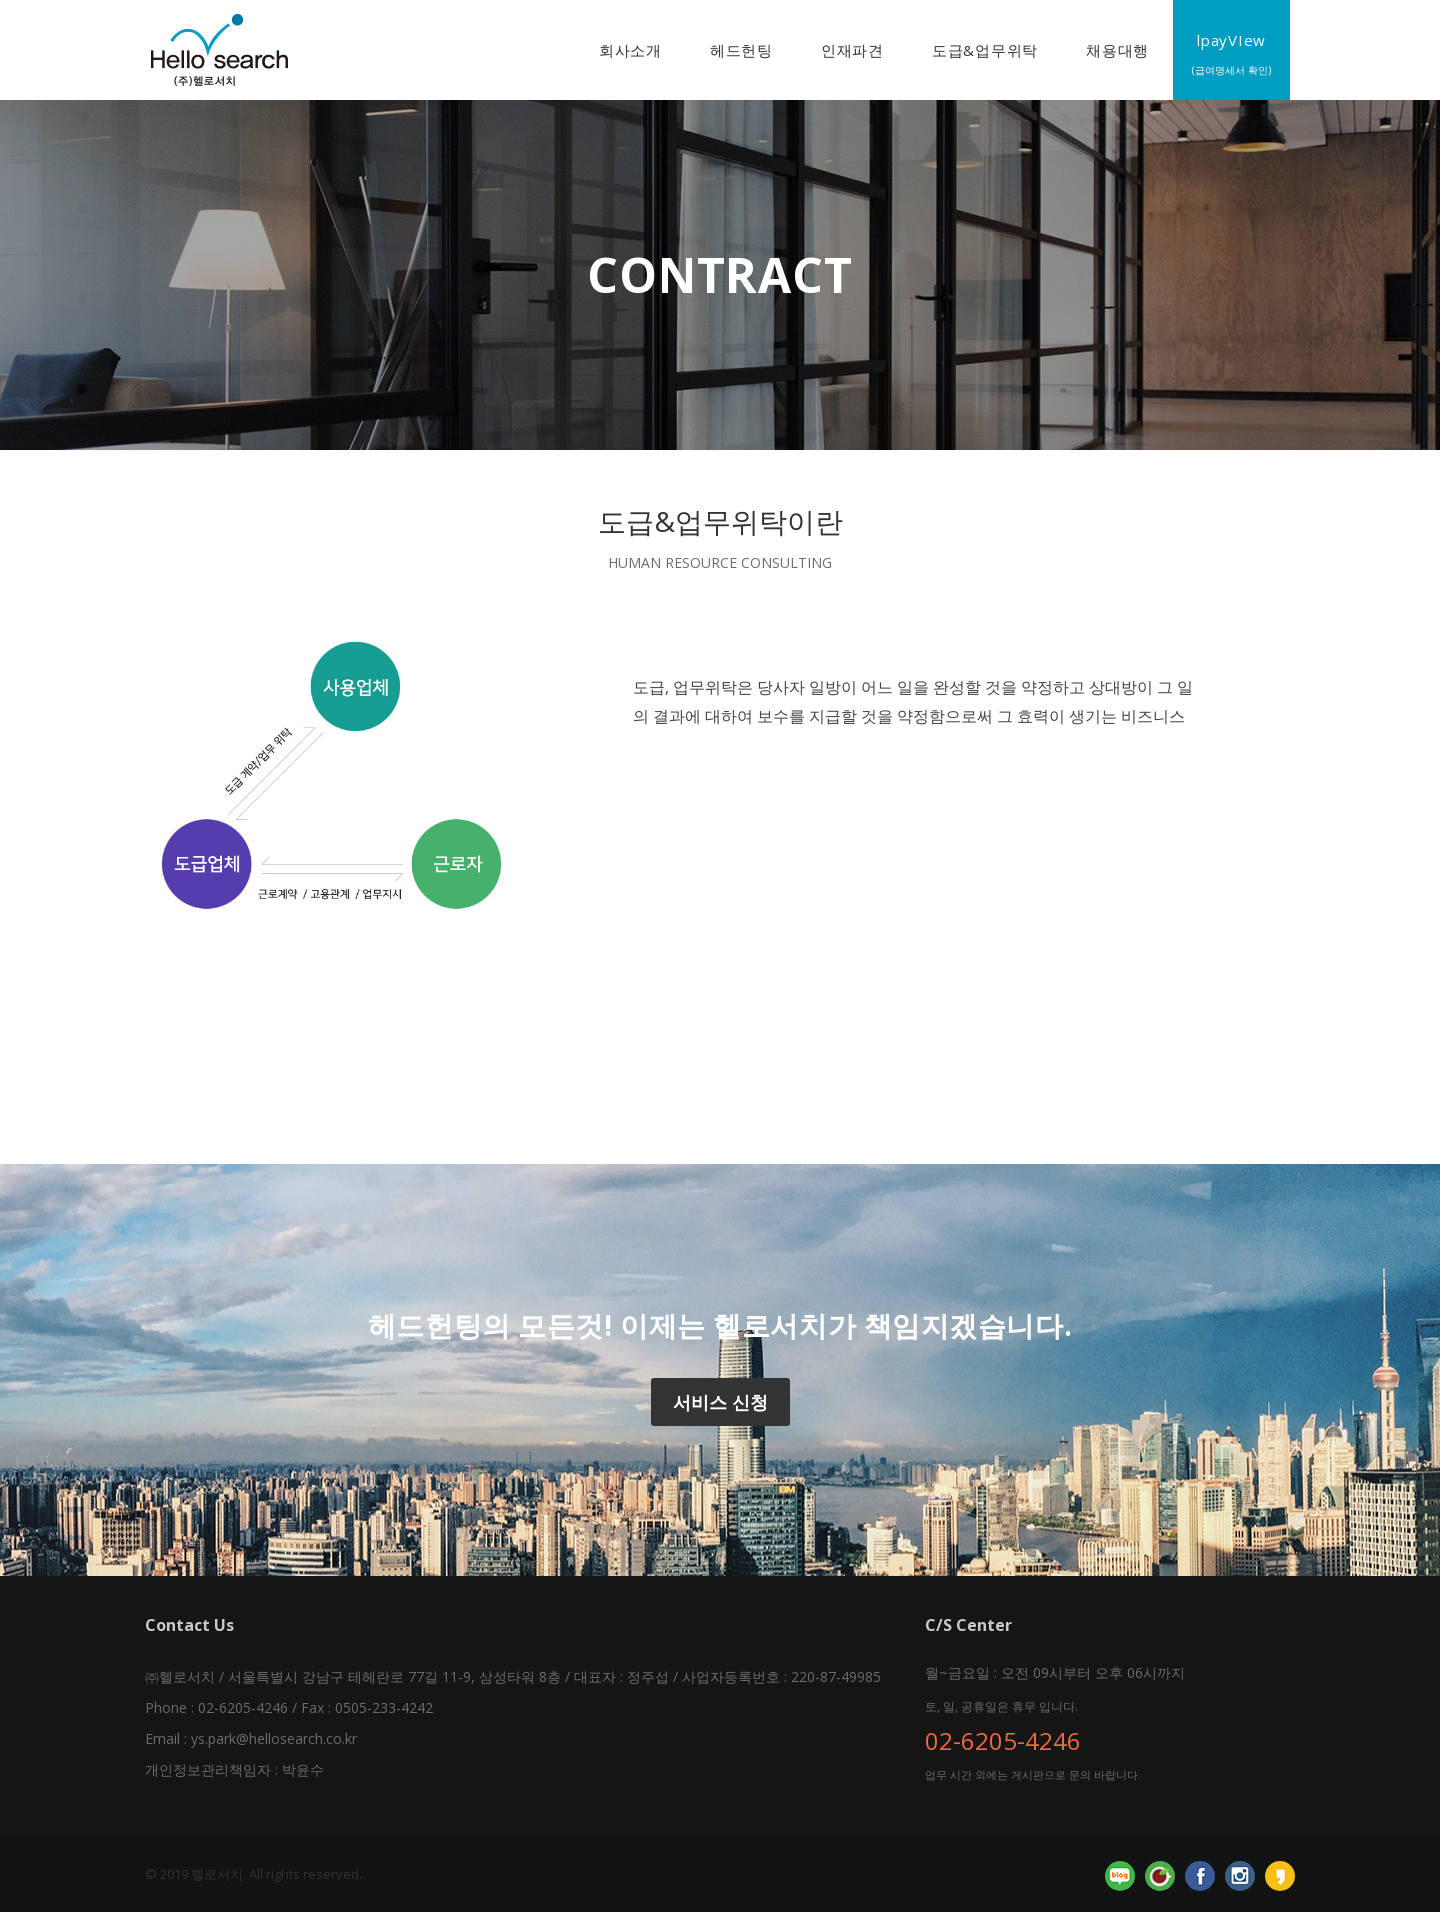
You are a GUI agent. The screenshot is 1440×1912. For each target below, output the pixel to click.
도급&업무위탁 (985, 50)
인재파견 (852, 50)
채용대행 (1117, 50)
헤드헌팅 (741, 50)
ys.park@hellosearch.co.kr (274, 1738)
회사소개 (630, 50)
